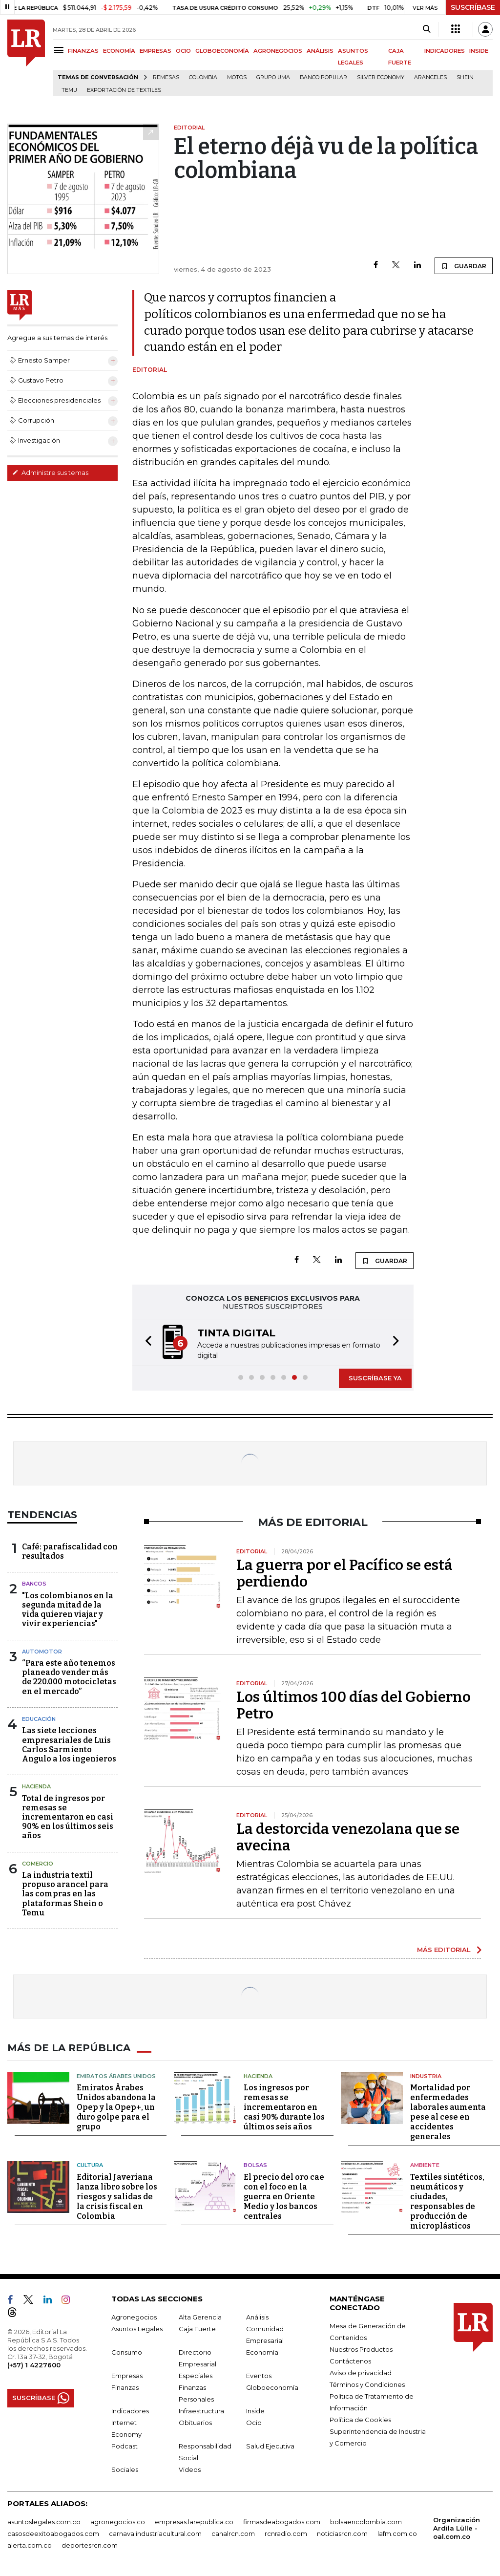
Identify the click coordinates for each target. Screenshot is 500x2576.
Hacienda (36, 1786)
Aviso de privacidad (361, 2373)
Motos (237, 77)
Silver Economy (380, 77)
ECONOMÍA (119, 50)
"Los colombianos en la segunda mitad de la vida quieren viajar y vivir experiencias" (67, 1610)
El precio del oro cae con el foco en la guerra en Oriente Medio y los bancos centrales (284, 2196)
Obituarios (195, 2422)
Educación (39, 1719)
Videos (190, 2469)
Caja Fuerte (197, 2329)
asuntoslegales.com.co (44, 2522)
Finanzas (125, 2387)
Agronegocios (134, 2317)
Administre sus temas (50, 472)
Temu (69, 90)
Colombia (203, 77)
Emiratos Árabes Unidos (116, 2076)
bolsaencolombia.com (366, 2522)
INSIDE (478, 50)
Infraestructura (201, 2411)
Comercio (37, 1863)
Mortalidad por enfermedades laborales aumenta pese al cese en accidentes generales (448, 2112)
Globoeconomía (272, 2387)
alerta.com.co (29, 2545)
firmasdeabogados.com (281, 2522)
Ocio (254, 2422)
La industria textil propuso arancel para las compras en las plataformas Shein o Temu (65, 1893)
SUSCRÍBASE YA (375, 1378)
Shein (465, 77)
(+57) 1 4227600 (34, 2365)
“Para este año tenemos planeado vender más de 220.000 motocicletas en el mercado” (69, 1677)
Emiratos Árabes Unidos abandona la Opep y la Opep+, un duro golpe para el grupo (116, 2107)
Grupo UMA (273, 77)
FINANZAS (83, 50)
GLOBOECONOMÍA (222, 50)
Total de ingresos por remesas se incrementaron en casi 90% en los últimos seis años (67, 1817)
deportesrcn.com (90, 2545)
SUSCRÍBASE (473, 7)
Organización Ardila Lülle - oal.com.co (456, 2528)
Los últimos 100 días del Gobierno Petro (353, 1705)
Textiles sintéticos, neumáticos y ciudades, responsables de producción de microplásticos (447, 2201)
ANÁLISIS (320, 50)
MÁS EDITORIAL (444, 1949)
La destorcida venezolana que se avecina (347, 1837)
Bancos (34, 1583)
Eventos (258, 2376)
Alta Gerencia (200, 2317)
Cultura (90, 2165)
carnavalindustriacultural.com (155, 2533)
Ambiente (424, 2165)
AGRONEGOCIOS (277, 50)
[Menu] (60, 50)
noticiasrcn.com (342, 2533)
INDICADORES (444, 50)
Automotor (42, 1651)
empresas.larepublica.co (194, 2522)
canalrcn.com (233, 2533)
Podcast (124, 2446)
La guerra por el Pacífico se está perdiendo (344, 1573)
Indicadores (130, 2411)
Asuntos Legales (137, 2329)
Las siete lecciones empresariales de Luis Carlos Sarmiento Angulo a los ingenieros (69, 1744)
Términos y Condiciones (367, 2384)
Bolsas (255, 2165)
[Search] (426, 29)
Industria (425, 2076)
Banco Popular (323, 77)
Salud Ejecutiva (270, 2446)
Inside (255, 2411)
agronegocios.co (117, 2522)
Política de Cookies (360, 2420)
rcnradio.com (286, 2533)
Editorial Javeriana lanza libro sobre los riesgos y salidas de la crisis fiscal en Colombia (117, 2196)
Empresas (127, 2376)
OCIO (183, 50)
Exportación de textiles (124, 90)
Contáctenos (350, 2361)
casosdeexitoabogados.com (53, 2533)
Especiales (195, 2376)
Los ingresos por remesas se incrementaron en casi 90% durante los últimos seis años (284, 2107)
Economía (262, 2352)
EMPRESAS (155, 50)
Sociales (124, 2469)
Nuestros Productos (361, 2349)
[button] (145, 1342)
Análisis (257, 2317)
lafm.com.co (397, 2533)
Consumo (126, 2352)
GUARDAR (463, 266)
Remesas (166, 77)
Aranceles (430, 77)
